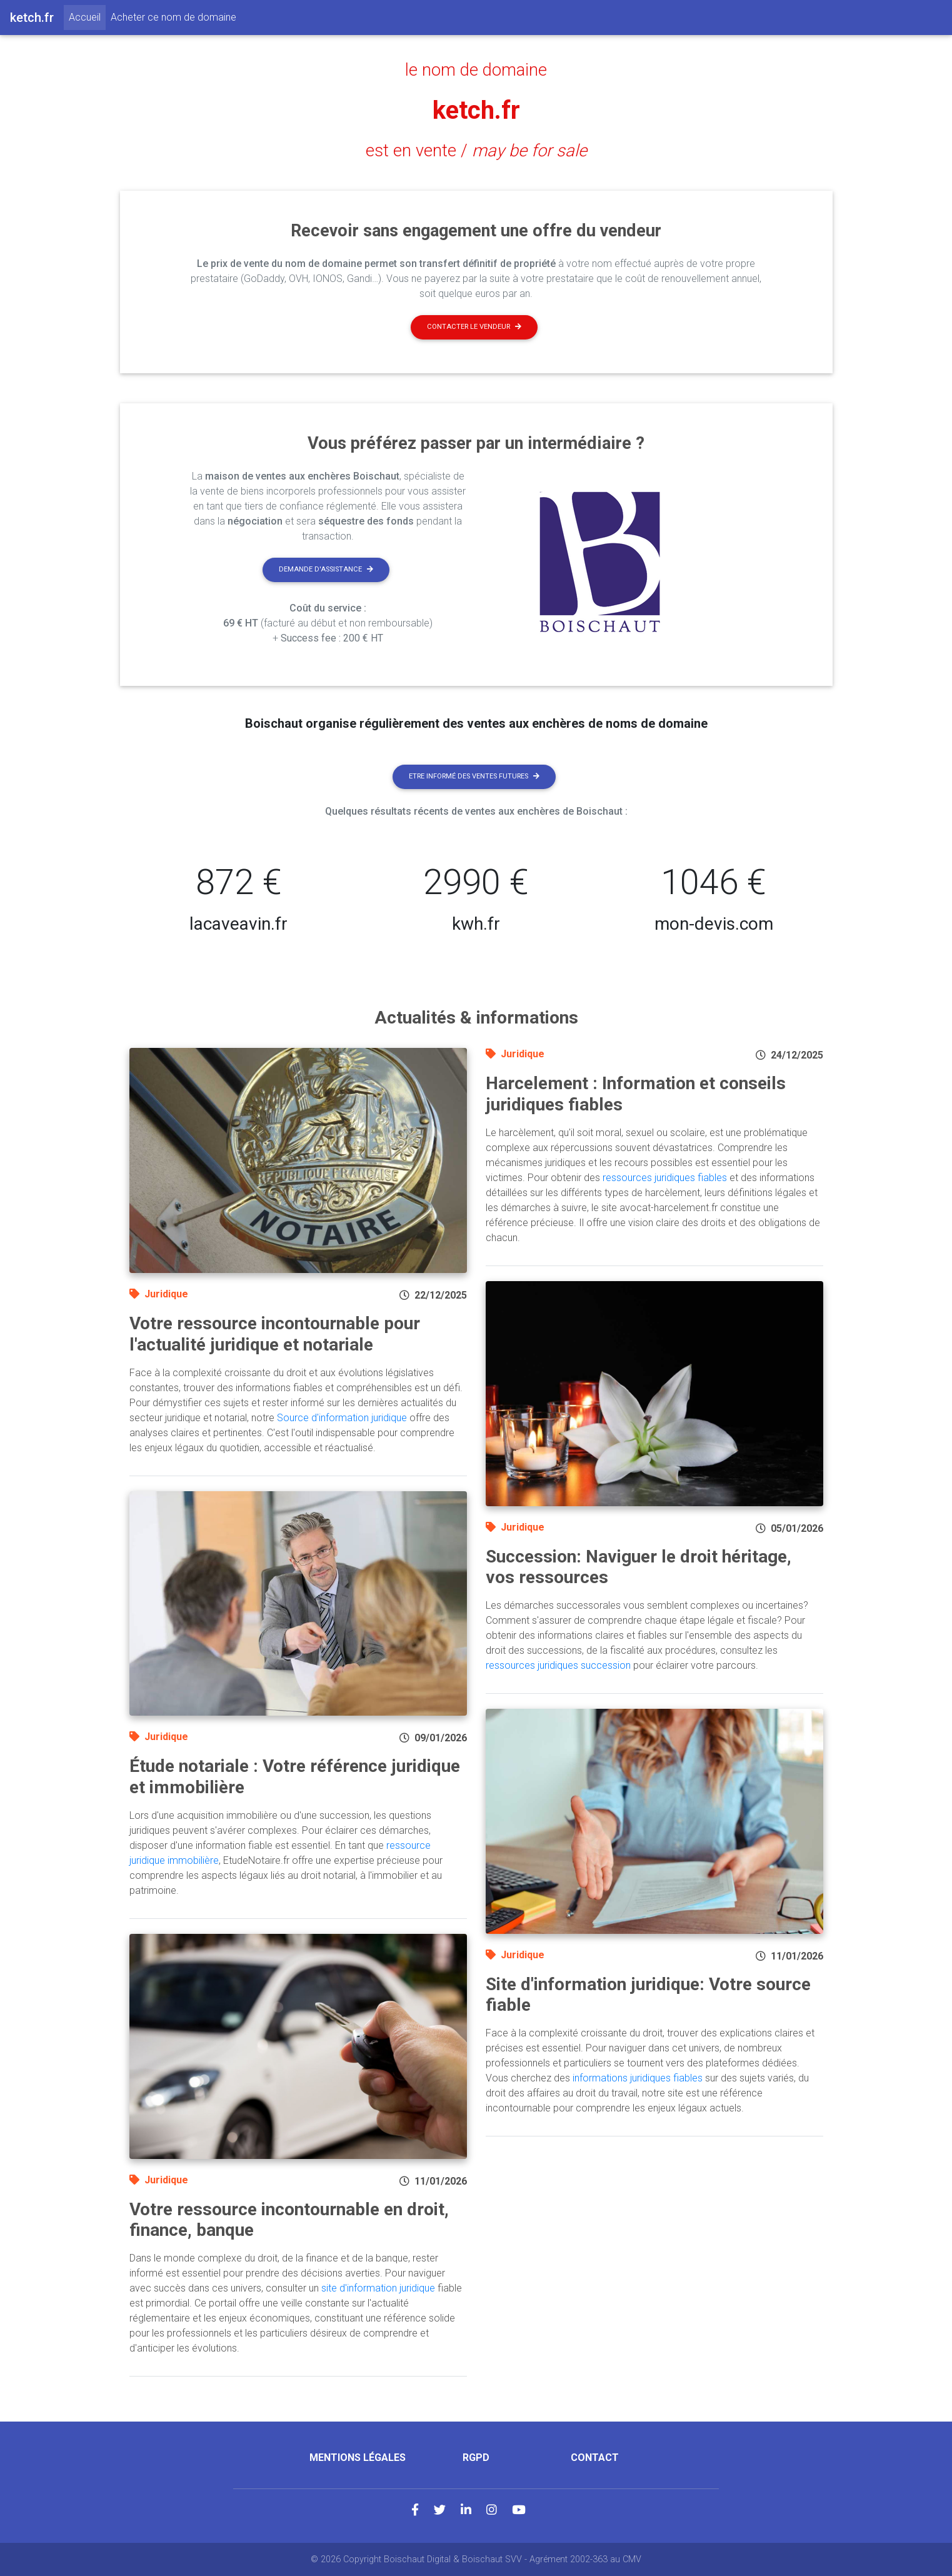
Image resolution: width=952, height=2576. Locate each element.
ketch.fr (476, 110)
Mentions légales (357, 2457)
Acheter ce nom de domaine (173, 17)
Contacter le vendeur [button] (474, 327)
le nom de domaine (476, 70)
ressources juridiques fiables (665, 1178)
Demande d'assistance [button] (326, 569)
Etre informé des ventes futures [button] (474, 776)
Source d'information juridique (342, 1418)
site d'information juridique (378, 2288)
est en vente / (476, 151)
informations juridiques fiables (638, 2078)
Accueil (87, 16)
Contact (595, 2457)
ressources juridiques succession (558, 1665)
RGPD (476, 2457)
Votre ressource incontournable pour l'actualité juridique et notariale (274, 1334)
